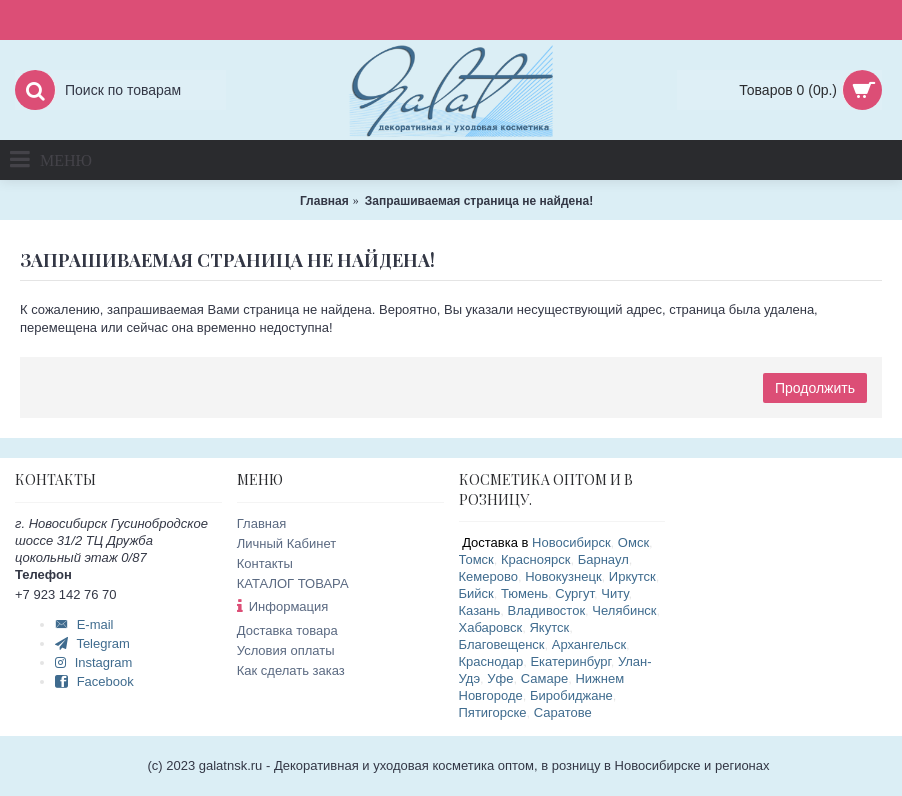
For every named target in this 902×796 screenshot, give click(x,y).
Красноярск (535, 559)
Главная (261, 523)
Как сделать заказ (291, 670)
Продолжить (815, 388)
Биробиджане (571, 695)
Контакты (265, 563)
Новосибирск (571, 542)
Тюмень (524, 593)
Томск (476, 559)
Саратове (563, 712)
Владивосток (547, 610)
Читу (614, 593)
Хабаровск (491, 627)
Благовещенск (502, 644)
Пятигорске (493, 712)
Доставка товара (287, 630)
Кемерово (488, 576)
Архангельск (589, 644)
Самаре (544, 678)
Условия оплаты (286, 650)
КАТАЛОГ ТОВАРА (293, 583)
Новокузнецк (563, 576)
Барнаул (603, 559)
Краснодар (491, 661)
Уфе (500, 678)
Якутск (549, 627)
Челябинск (624, 610)
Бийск (476, 593)
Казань (480, 610)
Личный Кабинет (286, 543)
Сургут (574, 593)
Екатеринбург (570, 661)
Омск (633, 542)
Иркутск (632, 576)
